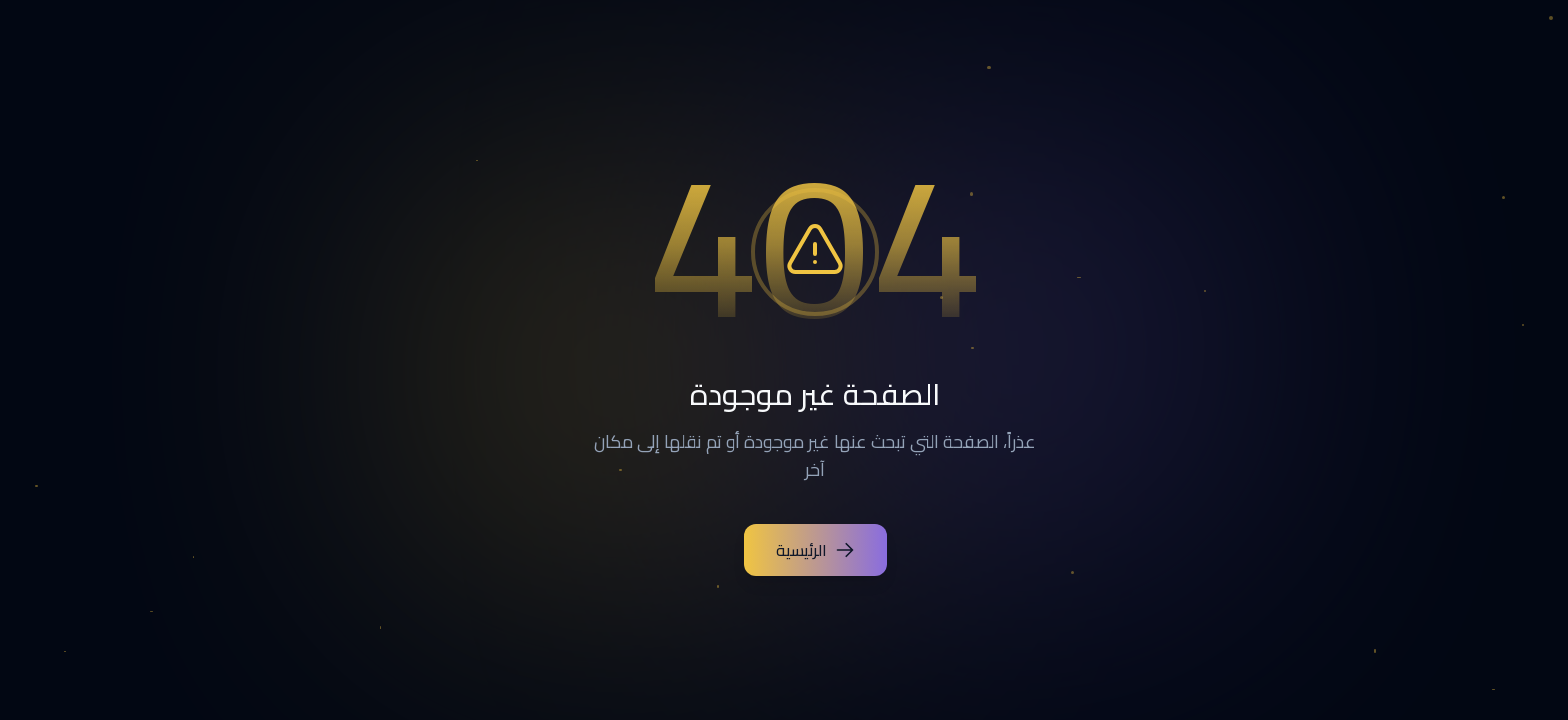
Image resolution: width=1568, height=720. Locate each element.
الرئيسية (784, 550)
